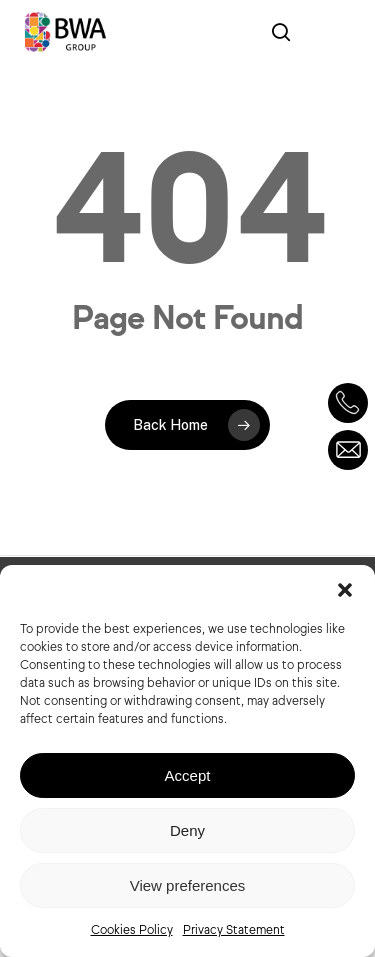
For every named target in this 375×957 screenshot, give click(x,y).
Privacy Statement (234, 929)
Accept (188, 775)
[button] (345, 590)
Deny (187, 830)
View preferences (188, 885)
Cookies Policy (132, 929)
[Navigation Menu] (330, 32)
